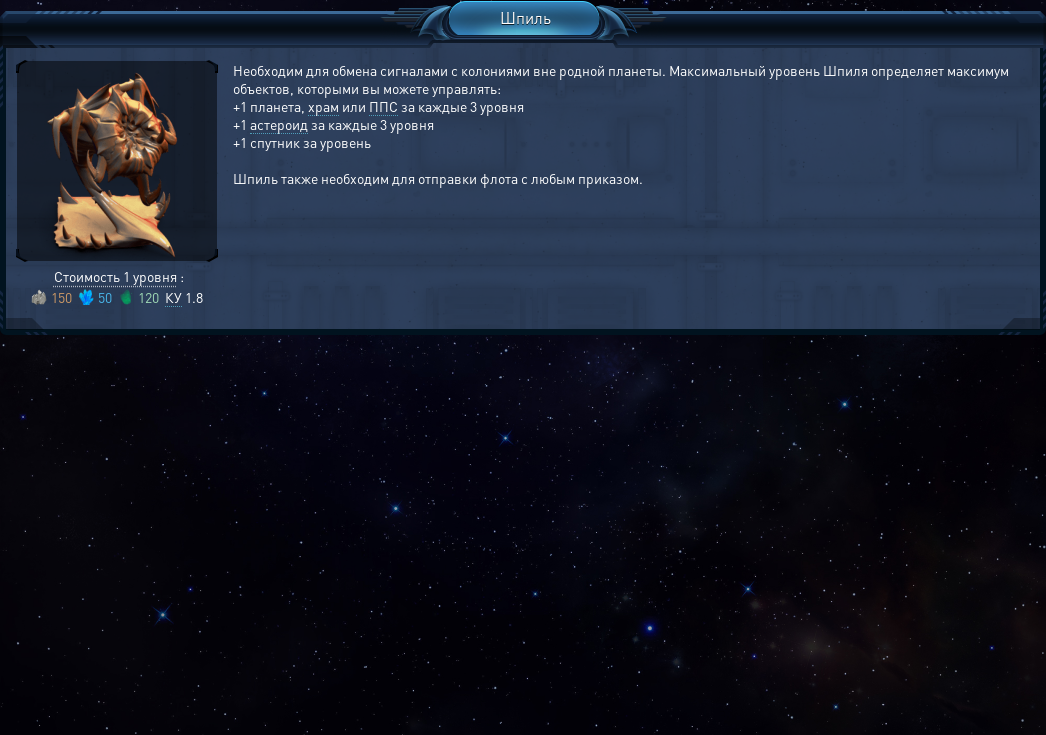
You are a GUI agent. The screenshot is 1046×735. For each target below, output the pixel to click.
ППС (383, 106)
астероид (279, 124)
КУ (173, 297)
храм (323, 106)
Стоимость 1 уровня (115, 276)
